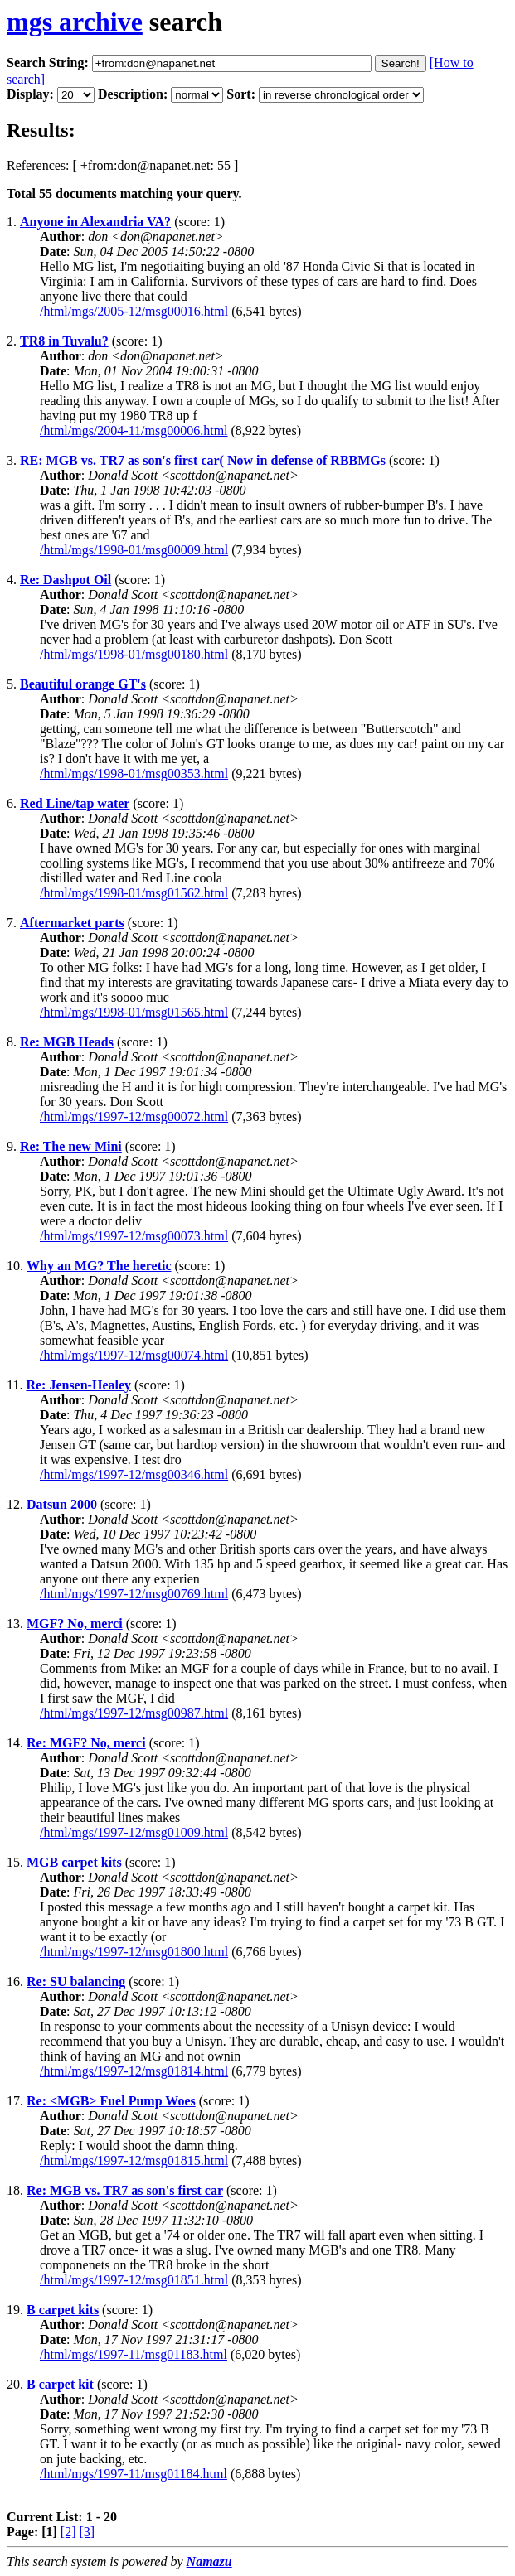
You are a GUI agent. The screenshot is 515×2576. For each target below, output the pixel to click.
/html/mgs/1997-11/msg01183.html (133, 2354)
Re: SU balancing (76, 1981)
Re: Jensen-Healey (78, 1385)
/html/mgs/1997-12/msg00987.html (134, 1713)
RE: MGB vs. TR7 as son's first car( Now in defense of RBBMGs (203, 460)
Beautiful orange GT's (83, 684)
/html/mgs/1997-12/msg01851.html (134, 2280)
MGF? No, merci (75, 1624)
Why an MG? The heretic (99, 1266)
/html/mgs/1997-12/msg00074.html (134, 1355)
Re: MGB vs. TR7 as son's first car (125, 2190)
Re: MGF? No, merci (86, 1743)
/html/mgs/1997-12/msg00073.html (134, 1236)
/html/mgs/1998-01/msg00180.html (134, 654)
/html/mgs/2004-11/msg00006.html (134, 430)
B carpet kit (60, 2384)
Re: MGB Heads (67, 1042)
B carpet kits (63, 2310)
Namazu (209, 2561)
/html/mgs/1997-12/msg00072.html (134, 1116)
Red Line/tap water (74, 803)
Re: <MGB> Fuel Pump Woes (111, 2101)
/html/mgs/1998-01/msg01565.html (134, 1012)
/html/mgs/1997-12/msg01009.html (134, 1832)
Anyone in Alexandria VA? (95, 222)
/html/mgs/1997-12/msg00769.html (134, 1594)
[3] (87, 2532)
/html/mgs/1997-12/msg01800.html (134, 1952)
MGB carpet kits (74, 1862)
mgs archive (75, 21)
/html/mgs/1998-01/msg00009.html (134, 550)
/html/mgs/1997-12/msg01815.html (134, 2160)
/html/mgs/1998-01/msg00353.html (134, 773)
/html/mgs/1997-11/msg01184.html (133, 2474)
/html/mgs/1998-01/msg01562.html (134, 893)
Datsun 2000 (62, 1504)
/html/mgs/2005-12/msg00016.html (134, 311)
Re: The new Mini (71, 1146)
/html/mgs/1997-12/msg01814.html (134, 2071)
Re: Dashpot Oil (65, 580)
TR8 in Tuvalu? (64, 341)
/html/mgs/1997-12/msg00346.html (134, 1474)
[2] (68, 2532)
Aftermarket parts (72, 923)
